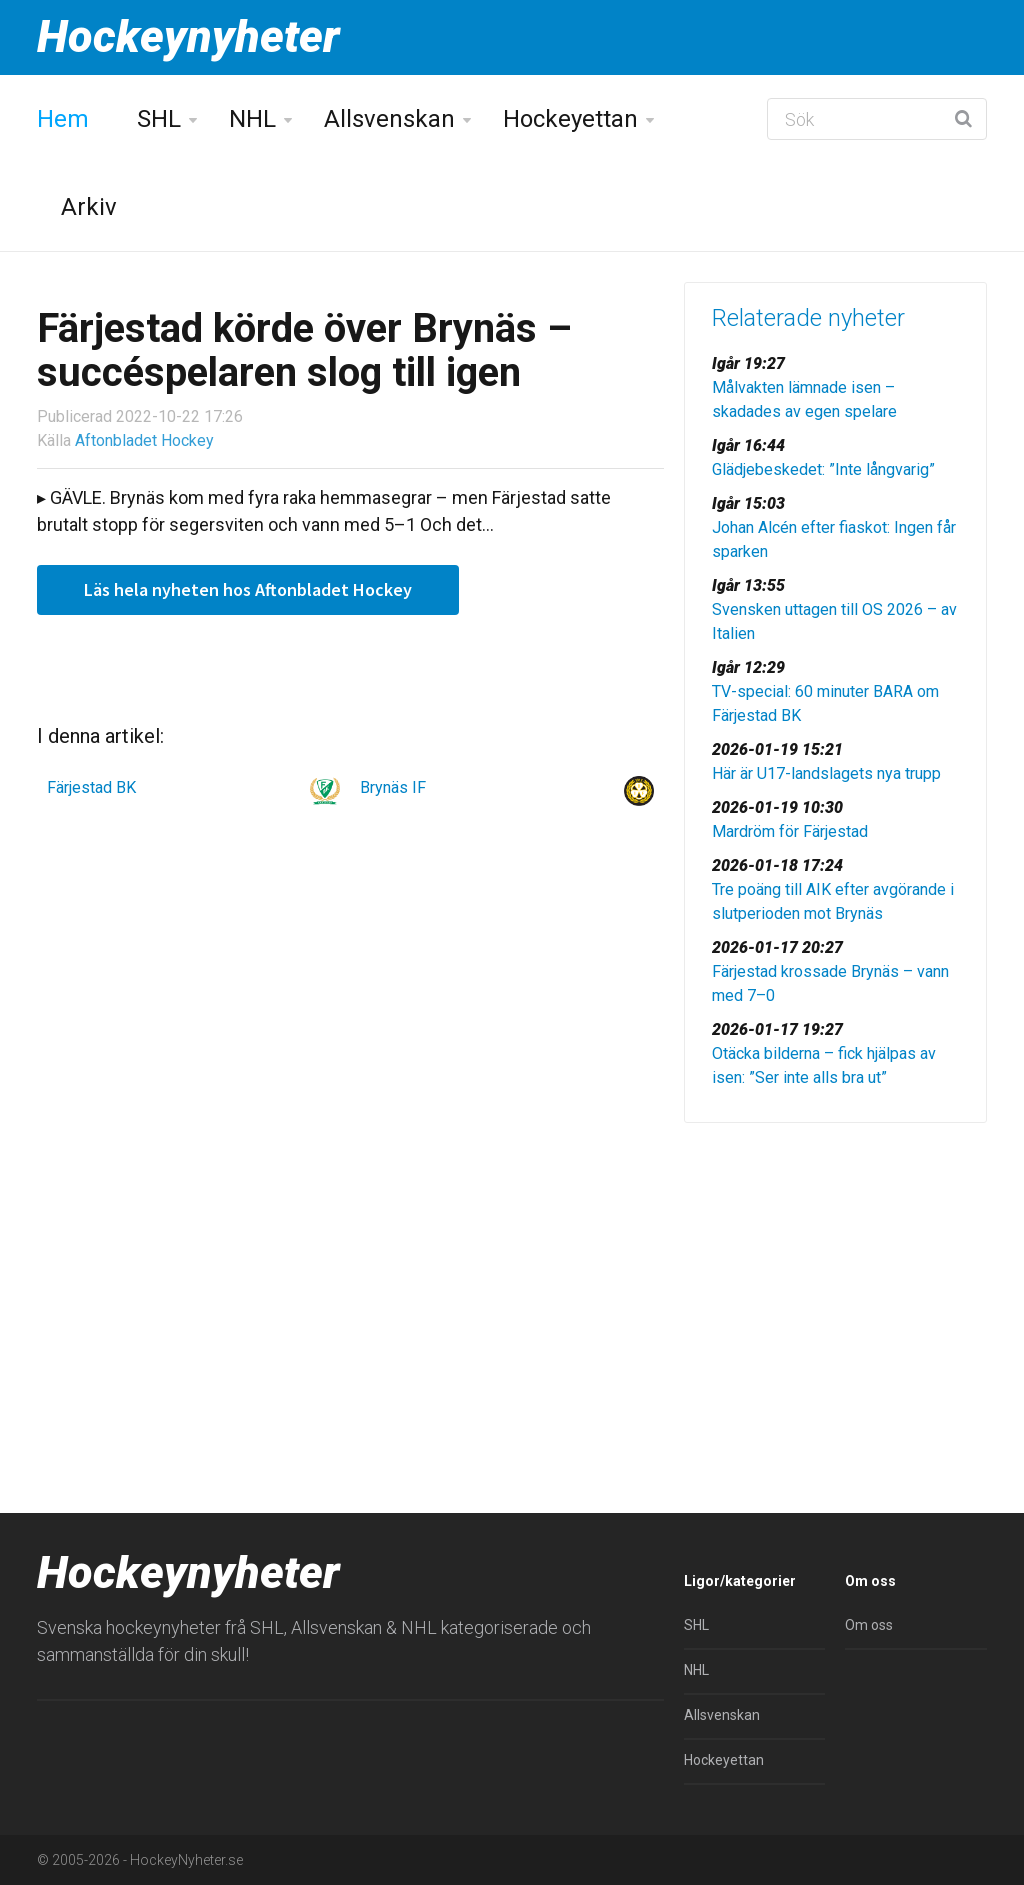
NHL (252, 119)
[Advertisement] (835, 1278)
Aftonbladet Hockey (144, 440)
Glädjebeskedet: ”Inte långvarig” (823, 469)
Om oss (869, 1625)
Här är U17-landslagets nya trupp (826, 773)
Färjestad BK (91, 787)
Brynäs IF (393, 787)
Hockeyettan (570, 119)
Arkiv (89, 207)
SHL (159, 119)
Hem (63, 119)
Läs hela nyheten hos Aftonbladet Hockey (248, 589)
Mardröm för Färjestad (790, 831)
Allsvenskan (389, 119)
